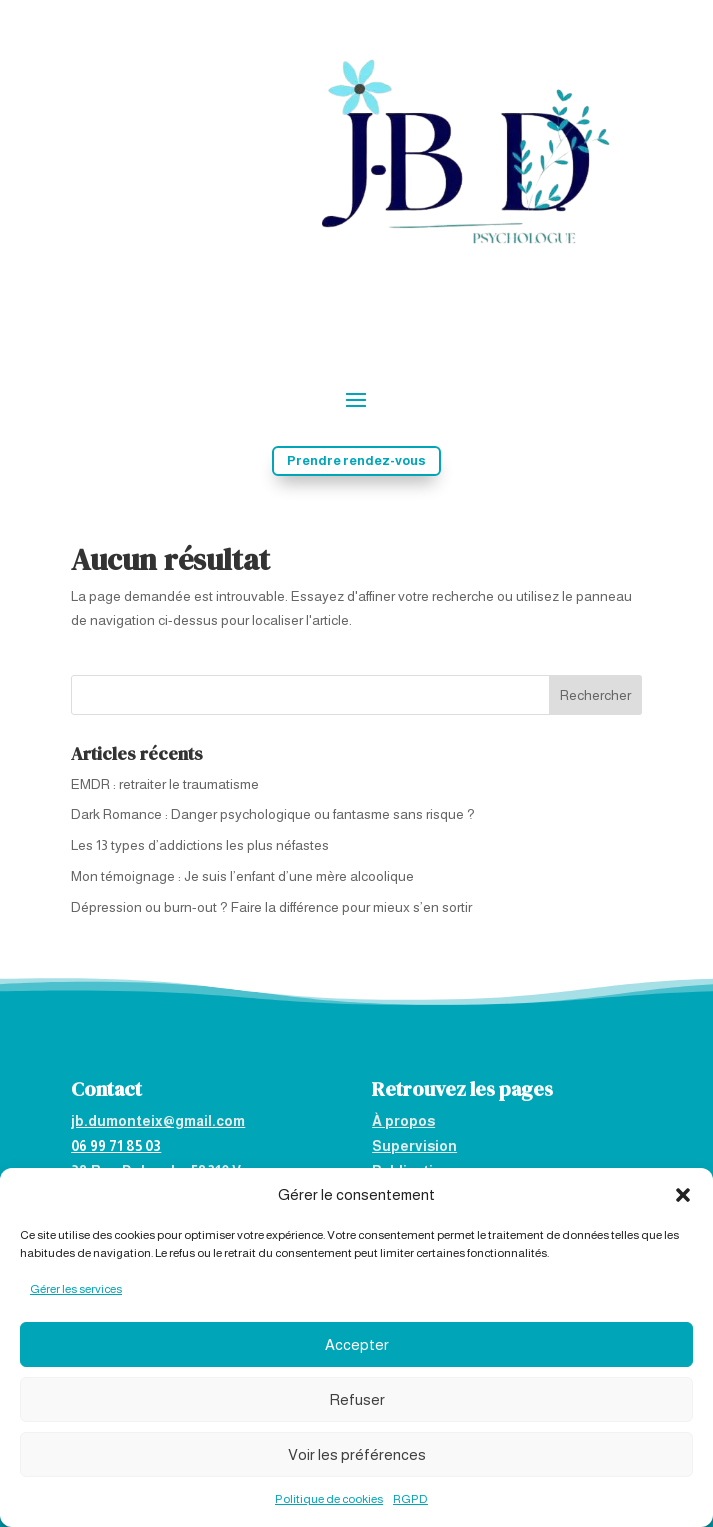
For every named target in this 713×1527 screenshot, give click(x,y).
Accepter (357, 1344)
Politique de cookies (329, 1499)
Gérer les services (76, 1289)
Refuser (357, 1399)
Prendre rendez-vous (356, 460)
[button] (683, 1195)
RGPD (410, 1499)
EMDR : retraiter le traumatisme (165, 784)
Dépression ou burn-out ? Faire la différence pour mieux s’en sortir (271, 907)
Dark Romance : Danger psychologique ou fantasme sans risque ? (273, 814)
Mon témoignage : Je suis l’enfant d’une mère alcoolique (242, 876)
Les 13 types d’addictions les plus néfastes (200, 845)
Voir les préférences (357, 1454)
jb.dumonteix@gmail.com (158, 1121)
